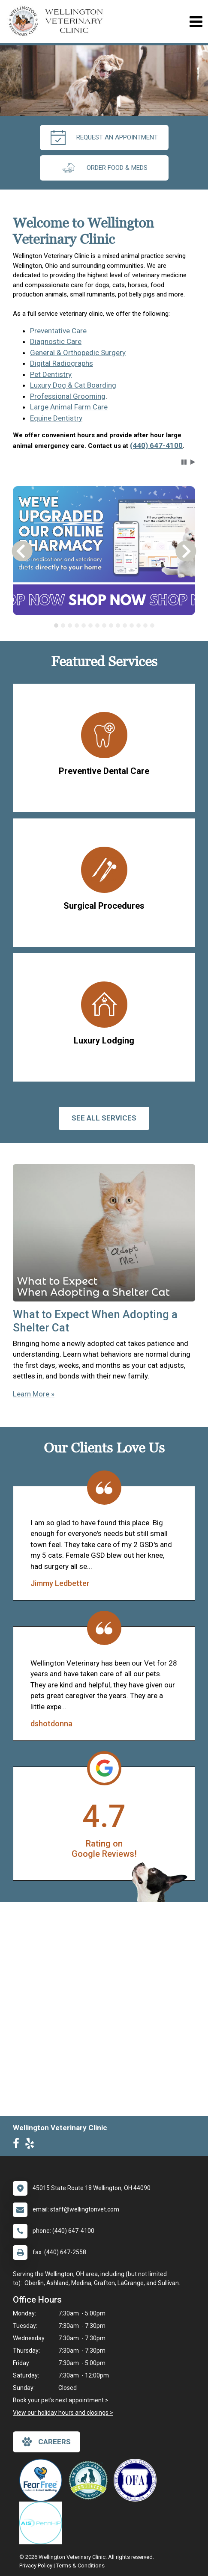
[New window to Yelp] (32, 2145)
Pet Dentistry (51, 374)
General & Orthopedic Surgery (78, 352)
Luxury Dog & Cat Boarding (73, 385)
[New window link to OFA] (137, 2480)
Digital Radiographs (61, 363)
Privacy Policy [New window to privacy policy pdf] (35, 2565)
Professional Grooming (68, 396)
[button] (184, 462)
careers (46, 2441)
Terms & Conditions (80, 2565)
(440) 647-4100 (156, 445)
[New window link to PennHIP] (42, 2523)
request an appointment (104, 137)
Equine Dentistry (56, 418)
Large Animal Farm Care (69, 407)
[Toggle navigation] (195, 21)
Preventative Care (58, 330)
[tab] (56, 625)
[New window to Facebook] (18, 2145)
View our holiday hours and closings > (63, 2412)
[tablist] (104, 625)
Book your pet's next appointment (58, 2400)
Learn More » (33, 1394)
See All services (104, 1118)
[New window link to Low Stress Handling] (90, 2480)
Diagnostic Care (55, 341)
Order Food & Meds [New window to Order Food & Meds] (104, 167)
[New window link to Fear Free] (42, 2480)
